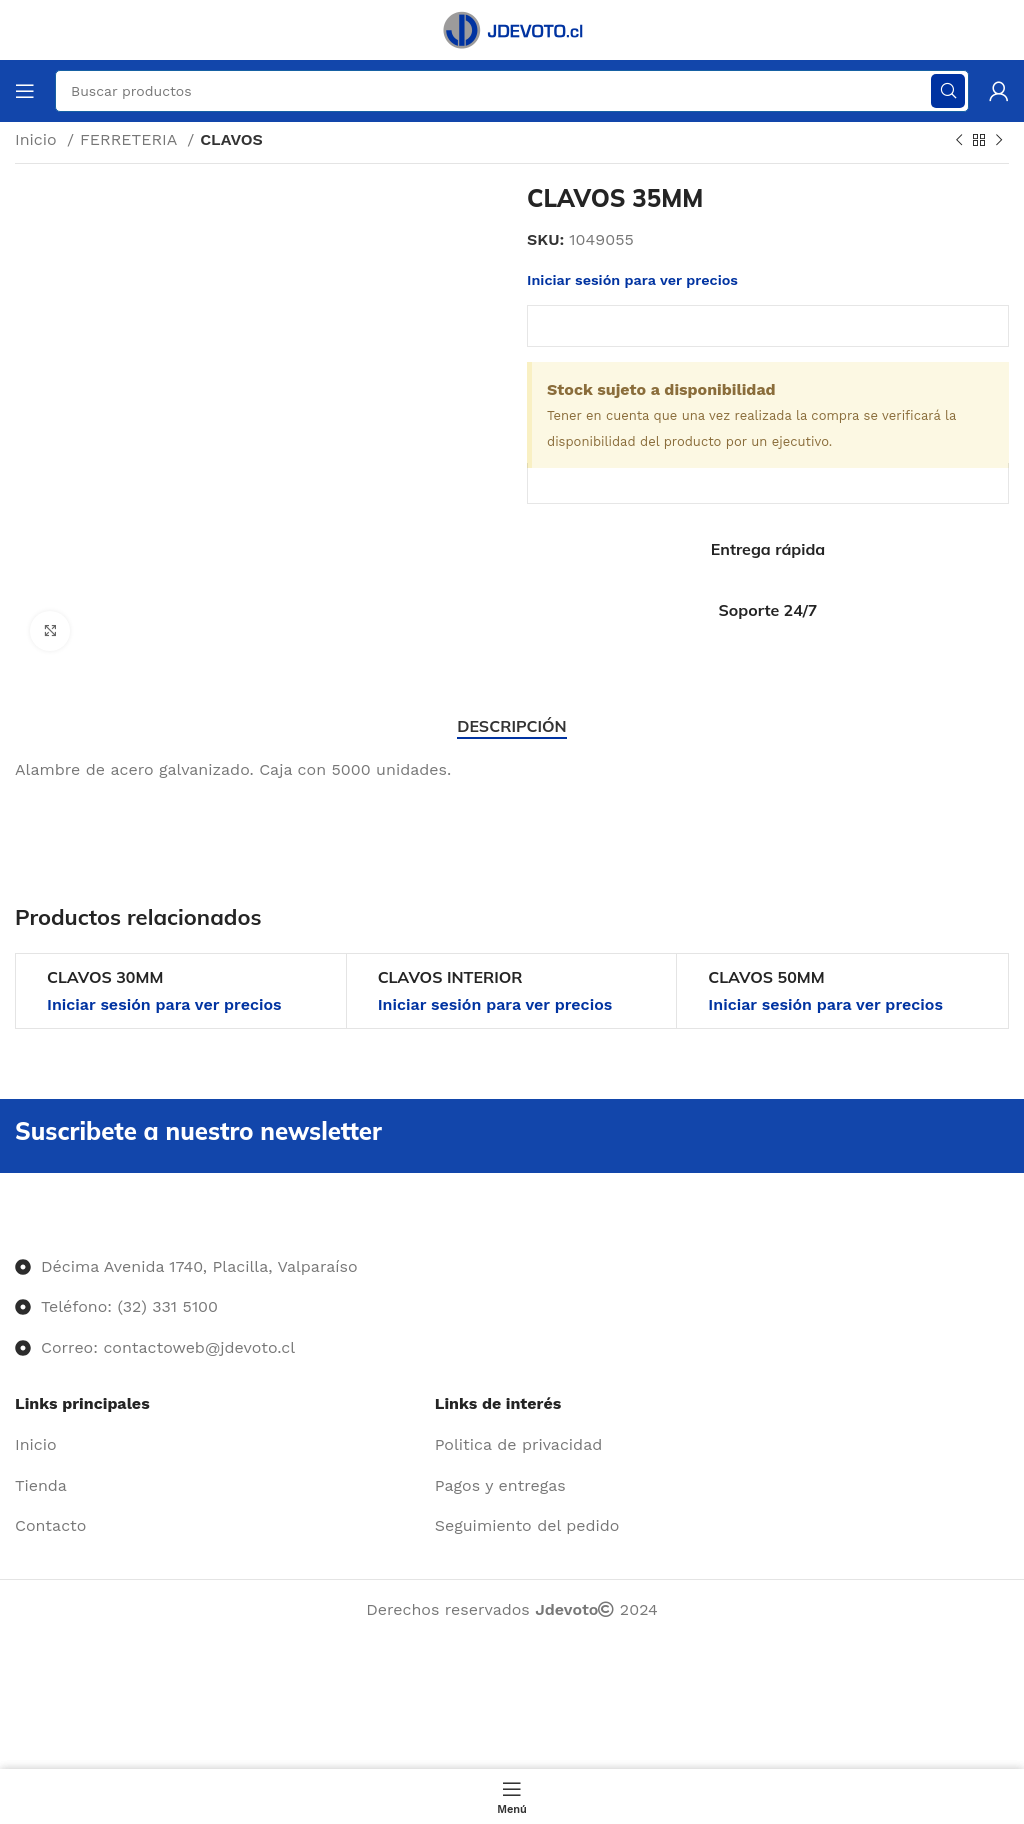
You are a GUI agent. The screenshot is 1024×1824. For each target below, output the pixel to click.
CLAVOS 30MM (105, 977)
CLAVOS (231, 139)
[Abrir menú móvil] (25, 91)
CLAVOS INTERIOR (450, 977)
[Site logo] (512, 28)
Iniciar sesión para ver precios (632, 280)
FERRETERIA (131, 139)
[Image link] (15, 1225)
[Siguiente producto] (999, 141)
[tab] (511, 726)
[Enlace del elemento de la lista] (217, 1445)
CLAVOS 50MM (766, 977)
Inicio (38, 139)
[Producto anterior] (959, 141)
